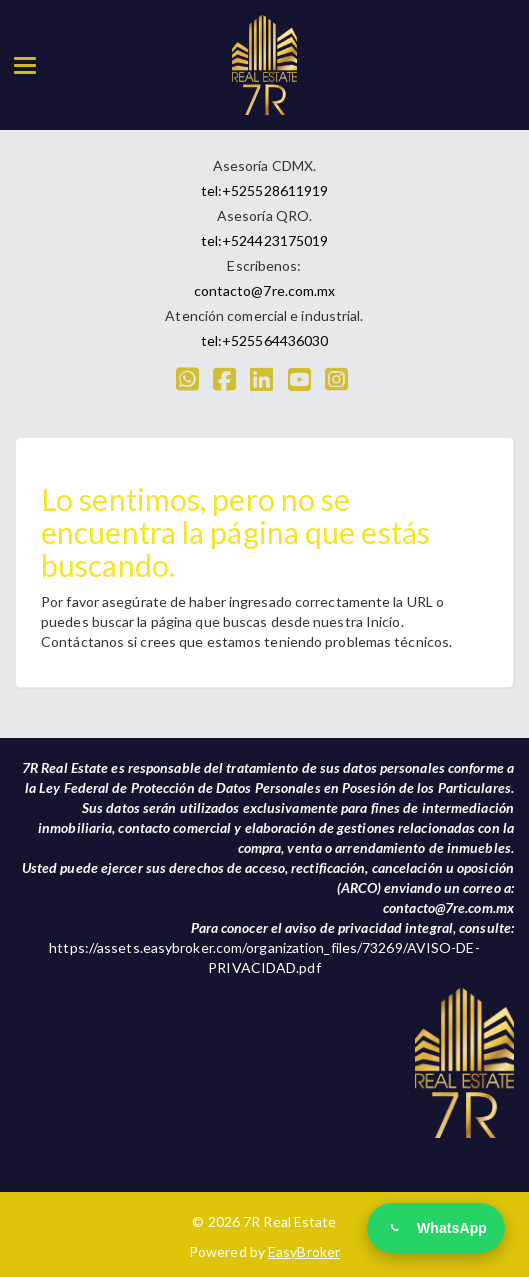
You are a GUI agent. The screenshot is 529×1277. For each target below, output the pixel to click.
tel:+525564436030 (265, 340)
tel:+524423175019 (265, 240)
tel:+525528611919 (265, 190)
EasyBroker (304, 1251)
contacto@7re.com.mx (265, 290)
